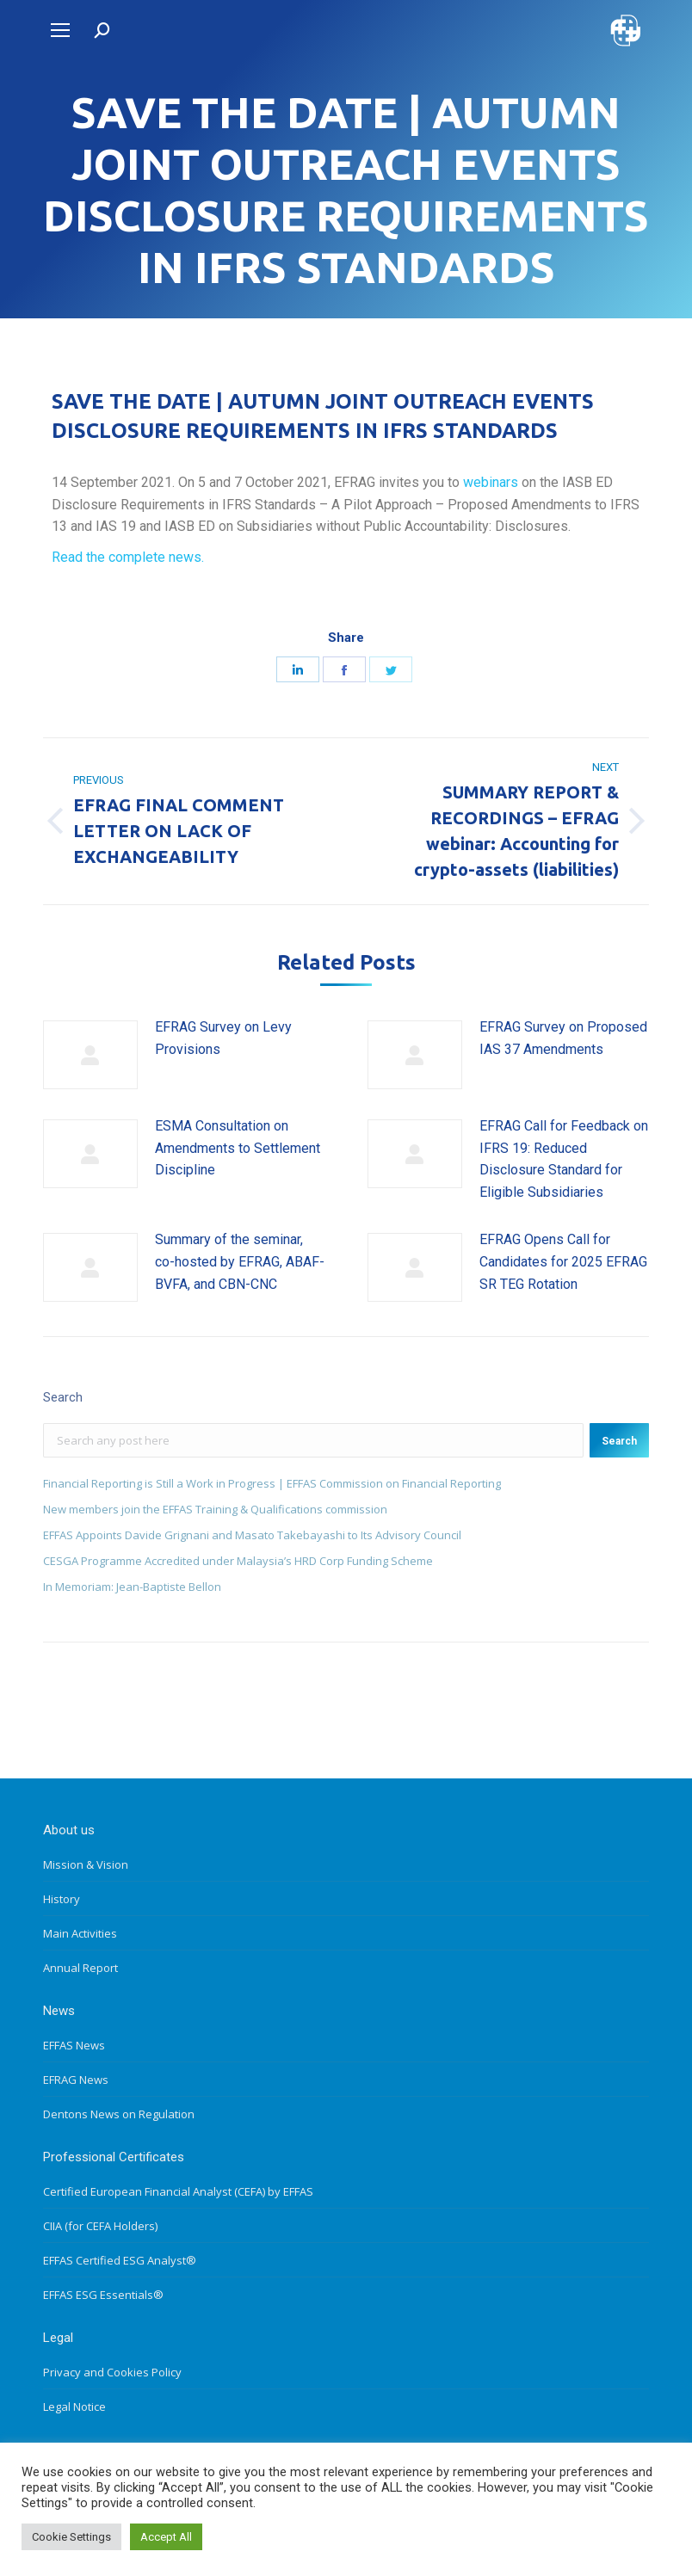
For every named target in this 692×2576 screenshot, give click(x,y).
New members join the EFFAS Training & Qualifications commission (215, 1509)
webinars (492, 482)
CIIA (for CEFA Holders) (100, 2226)
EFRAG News (75, 2079)
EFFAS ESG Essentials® (103, 2294)
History (61, 1899)
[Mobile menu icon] (60, 30)
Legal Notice (74, 2406)
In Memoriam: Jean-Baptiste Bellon (132, 1586)
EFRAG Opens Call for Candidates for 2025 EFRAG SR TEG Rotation (563, 1261)
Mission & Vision (85, 1864)
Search (619, 1441)
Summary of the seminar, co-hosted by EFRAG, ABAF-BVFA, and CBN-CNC (239, 1261)
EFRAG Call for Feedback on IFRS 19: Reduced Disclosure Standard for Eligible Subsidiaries (563, 1159)
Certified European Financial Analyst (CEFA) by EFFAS (178, 2191)
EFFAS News (74, 2045)
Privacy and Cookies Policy (112, 2372)
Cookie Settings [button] (71, 2536)
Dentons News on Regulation (119, 2114)
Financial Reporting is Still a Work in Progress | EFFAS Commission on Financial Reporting (272, 1483)
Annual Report (80, 1967)
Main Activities (80, 1933)
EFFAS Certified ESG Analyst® (119, 2260)
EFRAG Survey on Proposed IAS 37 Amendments (563, 1038)
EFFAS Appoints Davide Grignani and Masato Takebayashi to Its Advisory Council (252, 1535)
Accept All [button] (166, 2536)
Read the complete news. (128, 557)
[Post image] (90, 1054)
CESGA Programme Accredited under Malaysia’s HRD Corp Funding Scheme (238, 1560)
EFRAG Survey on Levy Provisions (223, 1038)
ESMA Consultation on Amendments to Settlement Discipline (237, 1148)
